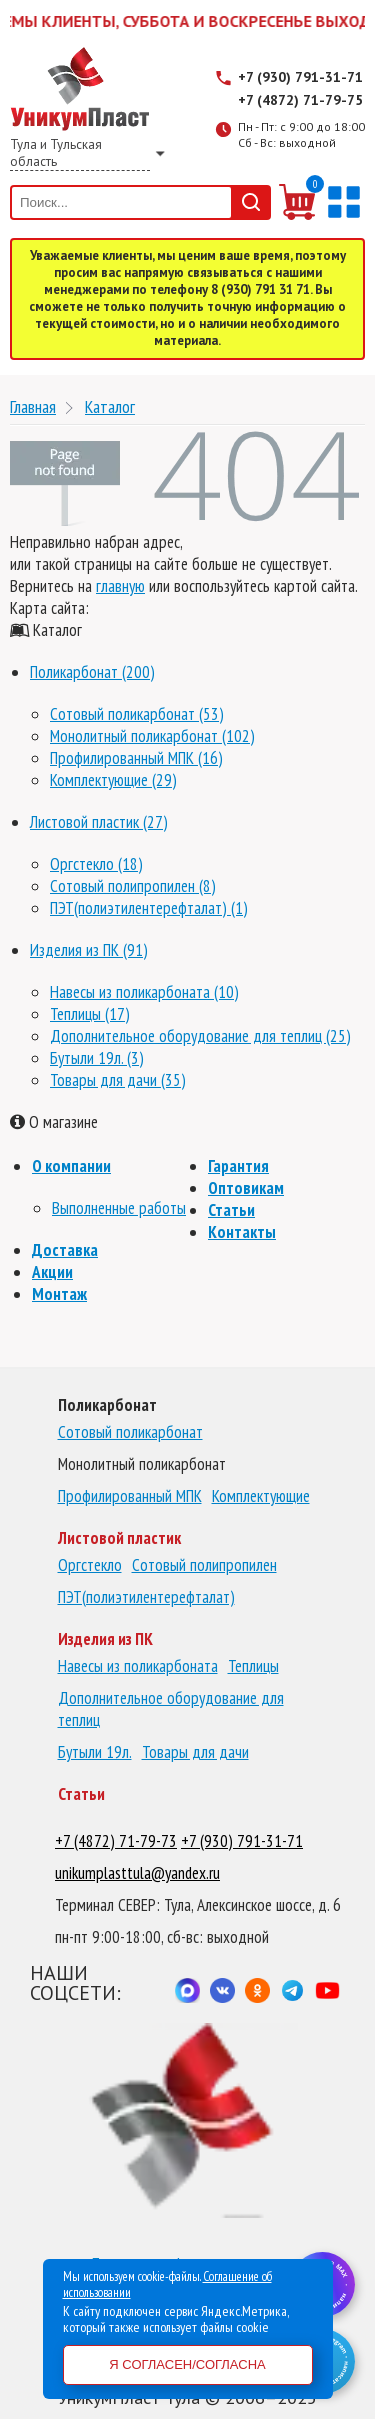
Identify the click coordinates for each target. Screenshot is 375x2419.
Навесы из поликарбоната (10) (144, 992)
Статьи (231, 1210)
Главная (33, 406)
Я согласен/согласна (187, 2364)
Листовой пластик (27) (99, 822)
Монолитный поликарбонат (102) (152, 736)
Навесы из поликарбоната (138, 1666)
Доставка (65, 1250)
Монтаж (59, 1294)
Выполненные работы (119, 1208)
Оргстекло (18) (96, 864)
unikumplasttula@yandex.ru (137, 1873)
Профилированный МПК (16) (136, 758)
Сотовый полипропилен (204, 1565)
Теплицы (253, 1666)
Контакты (242, 1232)
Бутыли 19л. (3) (97, 1058)
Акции (52, 1272)
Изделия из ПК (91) (89, 950)
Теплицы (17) (90, 1014)
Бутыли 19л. (95, 1752)
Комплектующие (261, 1496)
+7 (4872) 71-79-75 (300, 100)
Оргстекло (90, 1565)
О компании (71, 1166)
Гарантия (238, 1166)
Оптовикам (246, 1188)
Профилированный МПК (130, 1496)
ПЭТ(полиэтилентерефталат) (146, 1597)
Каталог (110, 406)
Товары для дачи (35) (118, 1080)
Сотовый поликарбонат (130, 1432)
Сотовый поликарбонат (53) (137, 714)
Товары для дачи (195, 1752)
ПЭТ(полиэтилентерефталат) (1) (149, 908)
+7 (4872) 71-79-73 (116, 1841)
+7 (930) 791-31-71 (300, 77)
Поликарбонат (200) (92, 672)
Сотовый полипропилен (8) (133, 886)
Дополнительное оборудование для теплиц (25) (200, 1036)
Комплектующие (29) (113, 780)
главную (120, 586)
